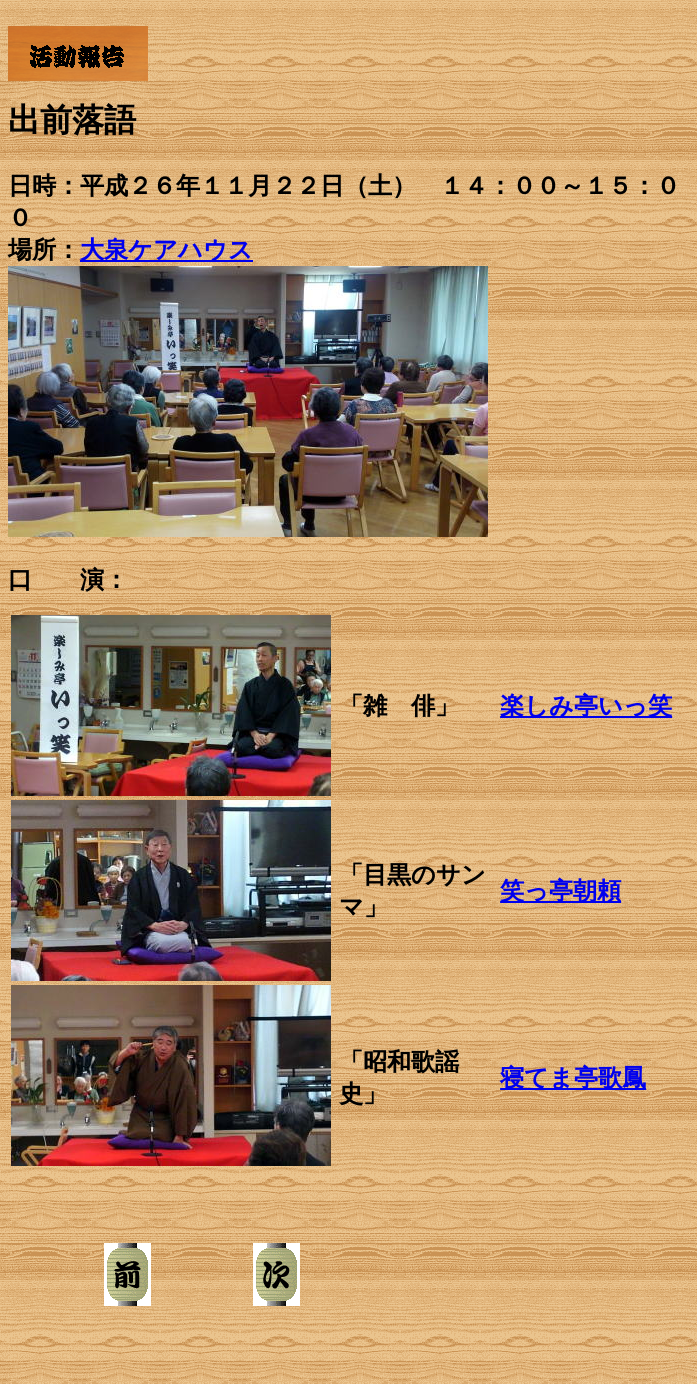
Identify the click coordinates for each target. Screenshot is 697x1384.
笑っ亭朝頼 (560, 891)
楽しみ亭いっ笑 (586, 706)
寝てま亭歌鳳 (573, 1078)
